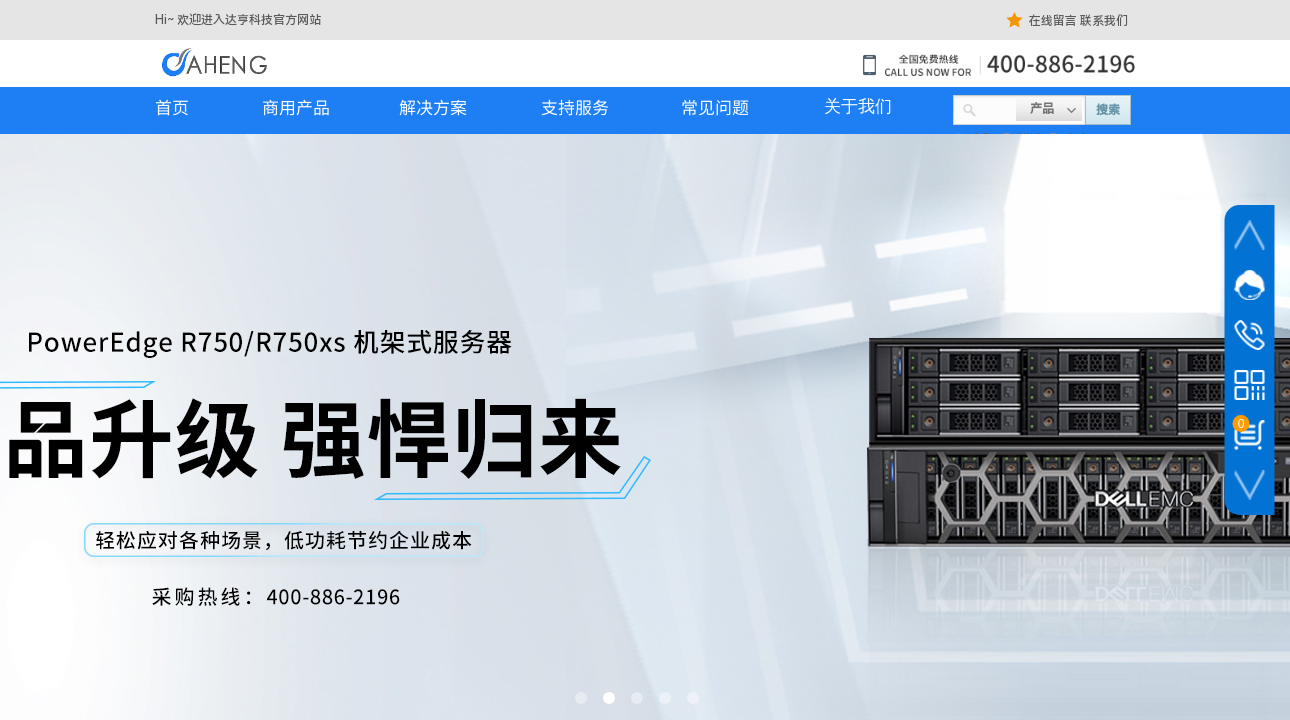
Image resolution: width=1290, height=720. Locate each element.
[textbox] (996, 108)
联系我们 (1104, 21)
